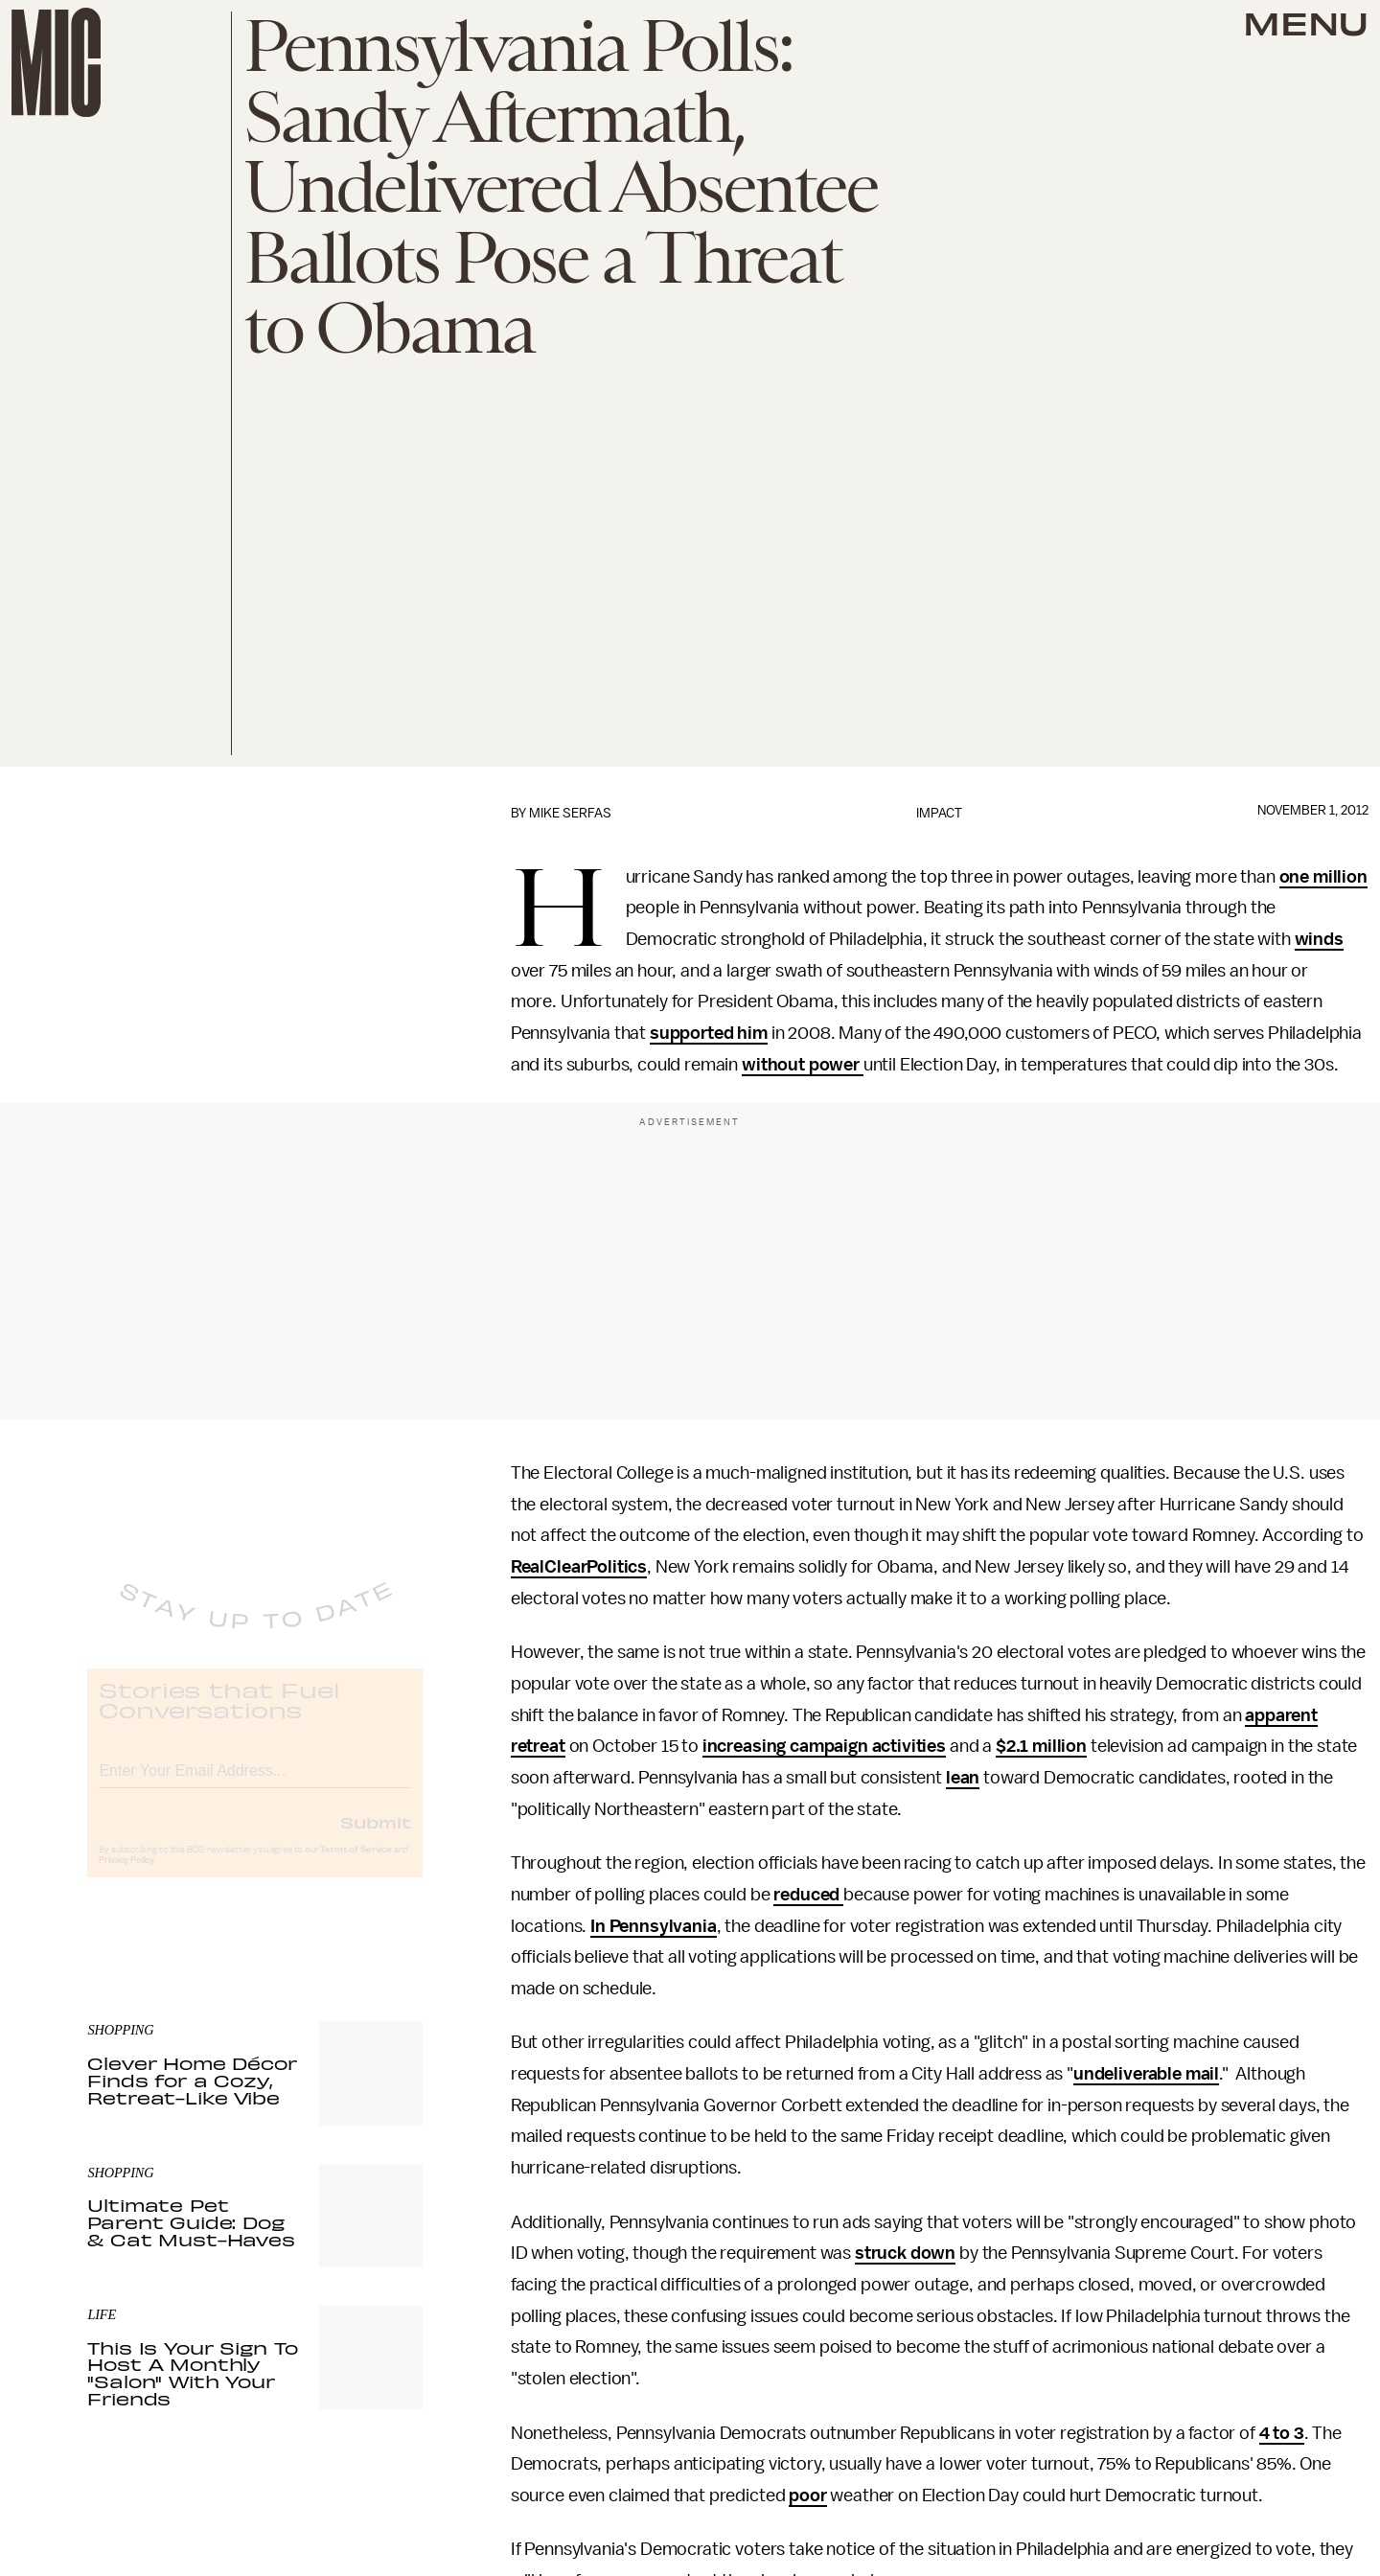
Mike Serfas (570, 813)
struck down (905, 2253)
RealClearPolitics (579, 1566)
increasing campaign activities (824, 1746)
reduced (808, 1894)
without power (802, 1064)
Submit (375, 1837)
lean (962, 1777)
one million (1323, 876)
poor (807, 2495)
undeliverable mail (1146, 2073)
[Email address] (255, 1783)
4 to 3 (1281, 2433)
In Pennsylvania (653, 1926)
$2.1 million (1041, 1746)
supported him (709, 1033)
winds (1319, 939)
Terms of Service (355, 1865)
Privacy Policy (126, 1875)
